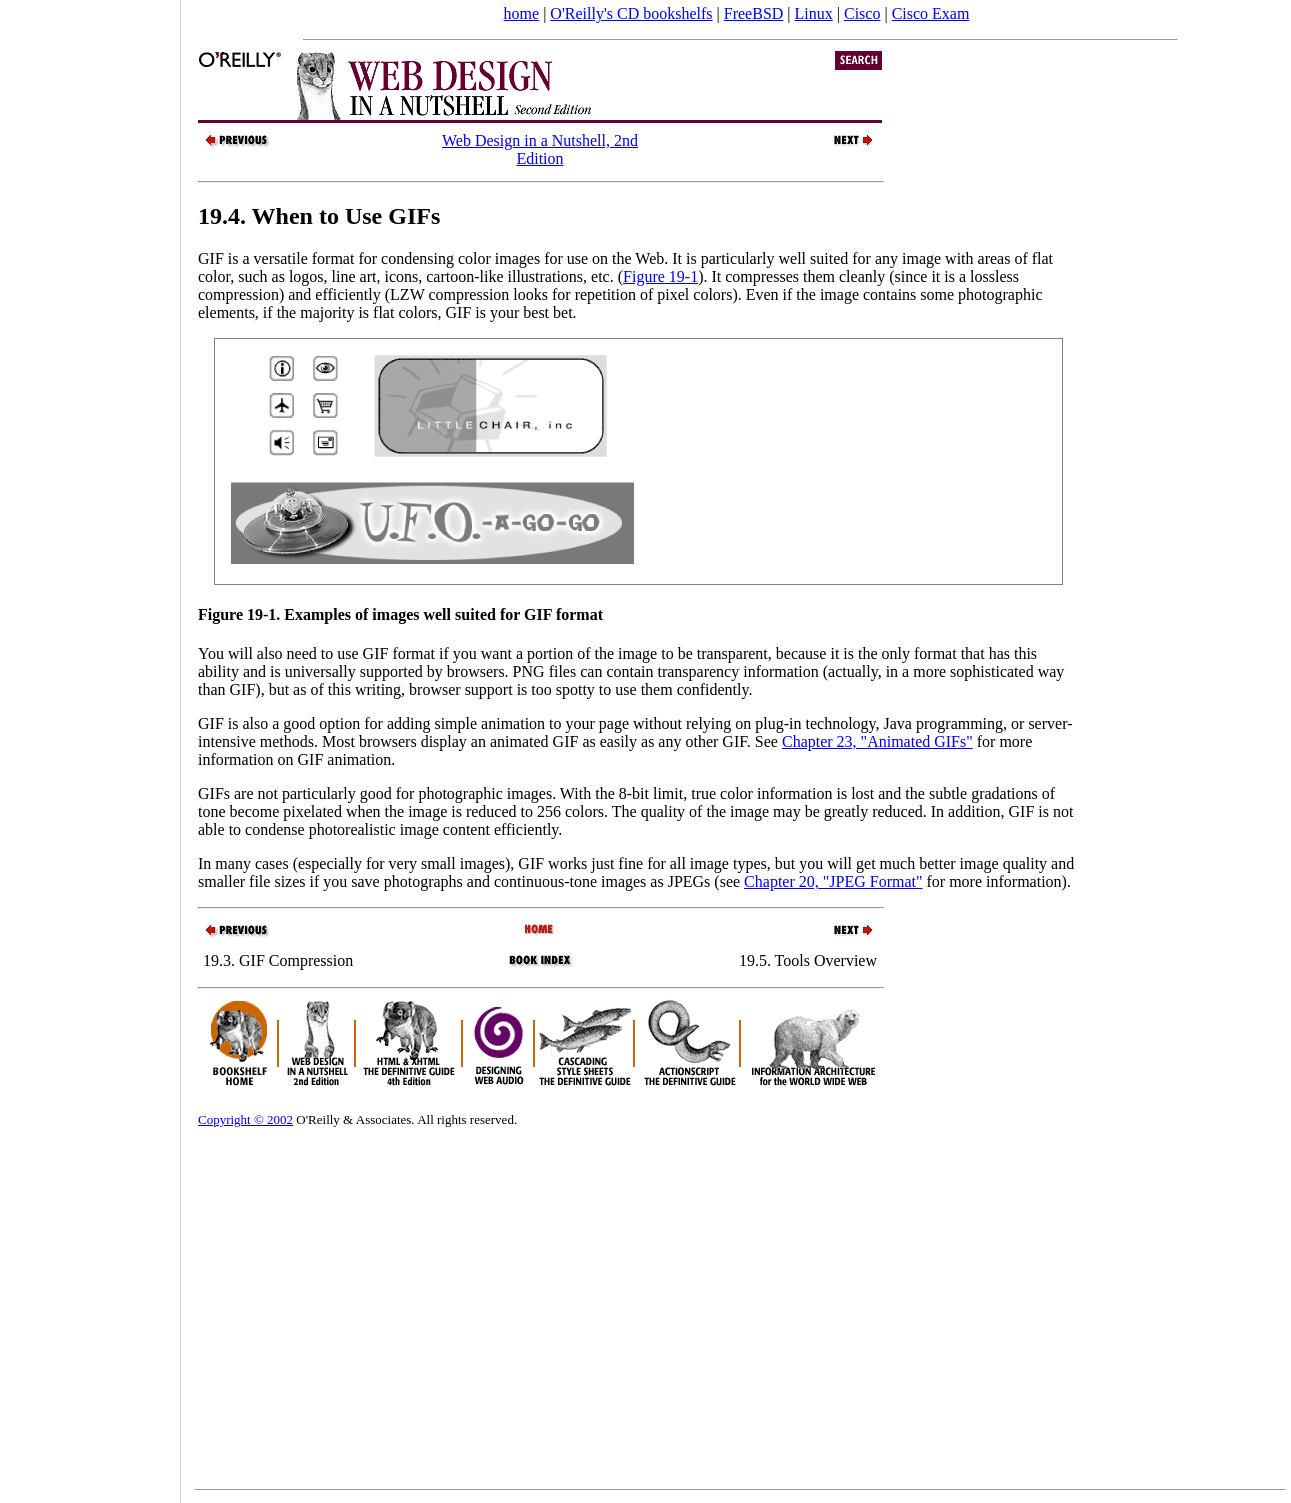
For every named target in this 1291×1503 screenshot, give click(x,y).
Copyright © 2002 (245, 1119)
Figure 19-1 (660, 276)
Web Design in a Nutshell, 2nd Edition (540, 149)
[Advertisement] (90, 745)
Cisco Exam (931, 13)
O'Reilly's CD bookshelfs (631, 13)
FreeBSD (754, 13)
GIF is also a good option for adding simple (339, 723)
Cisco (862, 13)
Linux (814, 13)
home (522, 13)
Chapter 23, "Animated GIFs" (877, 741)
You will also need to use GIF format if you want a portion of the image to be (447, 653)
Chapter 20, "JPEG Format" (833, 881)
